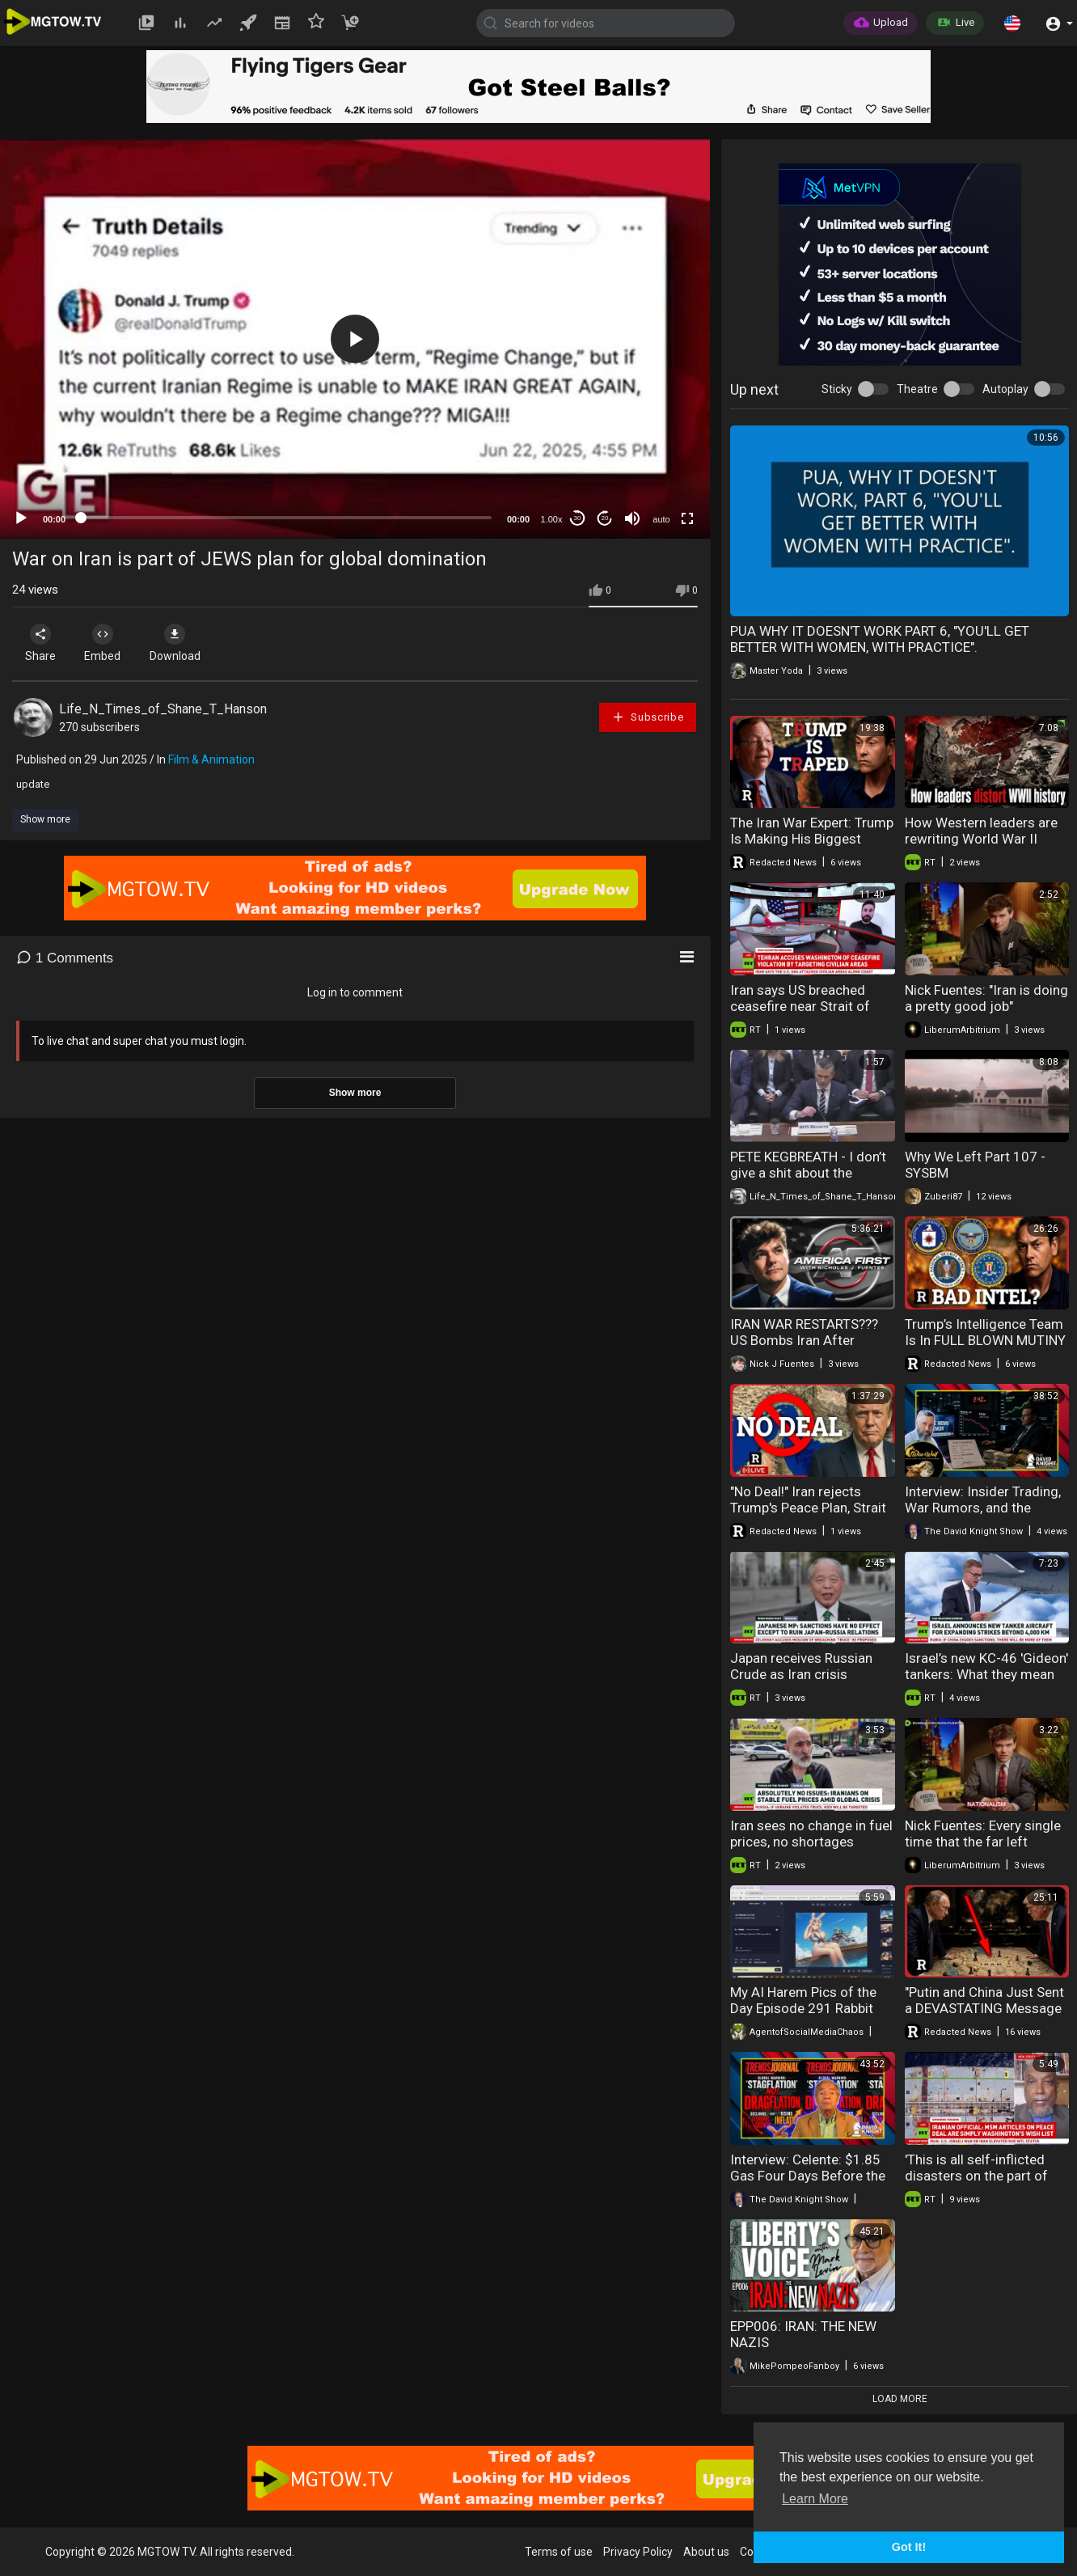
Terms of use (559, 2551)
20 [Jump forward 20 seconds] (605, 518)
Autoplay (1005, 389)
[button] (1012, 22)
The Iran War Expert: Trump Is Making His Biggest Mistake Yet (811, 838)
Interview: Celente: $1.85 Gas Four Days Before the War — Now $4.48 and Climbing (807, 2183)
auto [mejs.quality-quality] (661, 519)
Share (42, 643)
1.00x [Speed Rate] (552, 519)
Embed (107, 643)
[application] (355, 339)
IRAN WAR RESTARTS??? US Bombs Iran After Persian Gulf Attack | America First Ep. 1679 (804, 1348)
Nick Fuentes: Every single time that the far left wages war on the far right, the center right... (986, 1849)
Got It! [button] (909, 2546)
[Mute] (632, 518)
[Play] (21, 518)
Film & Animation (211, 759)
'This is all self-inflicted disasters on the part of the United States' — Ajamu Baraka (987, 2183)
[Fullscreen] (687, 518)
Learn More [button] (815, 2499)
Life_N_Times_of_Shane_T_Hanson (163, 709)
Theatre (917, 389)
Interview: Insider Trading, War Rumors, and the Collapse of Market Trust (983, 1507)
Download (182, 643)
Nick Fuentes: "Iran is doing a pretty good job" (986, 998)
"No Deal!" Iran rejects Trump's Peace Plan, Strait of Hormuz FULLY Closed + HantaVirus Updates (811, 1515)
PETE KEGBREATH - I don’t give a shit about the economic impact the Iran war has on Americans (808, 1180)
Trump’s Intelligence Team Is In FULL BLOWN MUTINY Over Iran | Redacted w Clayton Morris (985, 1348)
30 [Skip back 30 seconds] (577, 518)
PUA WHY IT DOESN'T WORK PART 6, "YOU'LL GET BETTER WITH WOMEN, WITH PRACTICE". (879, 639)
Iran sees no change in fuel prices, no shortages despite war (811, 1841)
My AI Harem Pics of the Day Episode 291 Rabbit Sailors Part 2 (803, 2008)
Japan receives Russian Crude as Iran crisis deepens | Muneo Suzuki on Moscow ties (812, 1682)
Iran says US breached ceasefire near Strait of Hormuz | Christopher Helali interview (800, 1014)
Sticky (836, 389)
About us (706, 2551)
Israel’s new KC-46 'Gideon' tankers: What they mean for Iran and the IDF (986, 1674)
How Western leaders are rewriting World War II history (981, 838)
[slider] (286, 517)
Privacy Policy (638, 2551)
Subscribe (647, 717)
